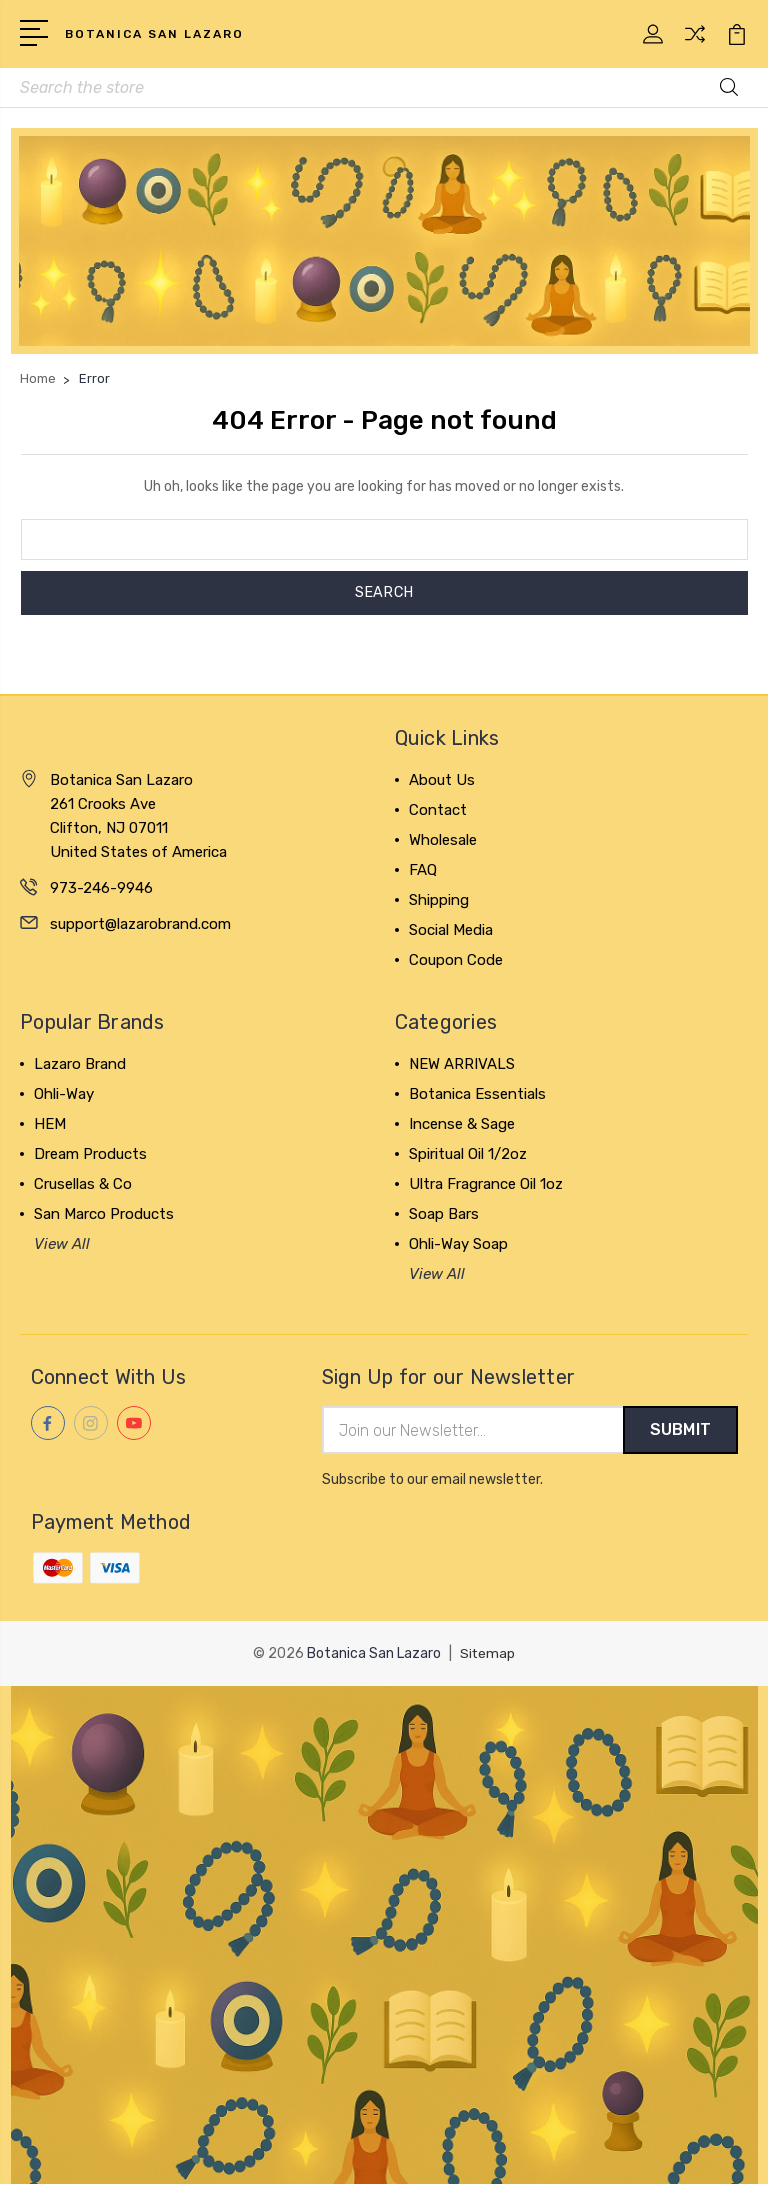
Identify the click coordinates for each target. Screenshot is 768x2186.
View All (62, 1245)
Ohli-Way (64, 1095)
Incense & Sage (462, 1125)
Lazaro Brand (80, 1065)
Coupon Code (456, 961)
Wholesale (443, 841)
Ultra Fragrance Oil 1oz (486, 1185)
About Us (442, 781)
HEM (50, 1125)
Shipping (439, 901)
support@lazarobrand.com (140, 925)
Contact (438, 811)
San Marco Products (104, 1215)
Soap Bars (444, 1215)
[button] (384, 242)
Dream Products (90, 1155)
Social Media (451, 931)
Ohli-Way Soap (458, 1245)
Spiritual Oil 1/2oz (468, 1155)
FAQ (423, 871)
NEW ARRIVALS (462, 1065)
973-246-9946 (101, 889)
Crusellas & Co (83, 1185)
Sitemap (488, 1655)
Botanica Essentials (477, 1095)
